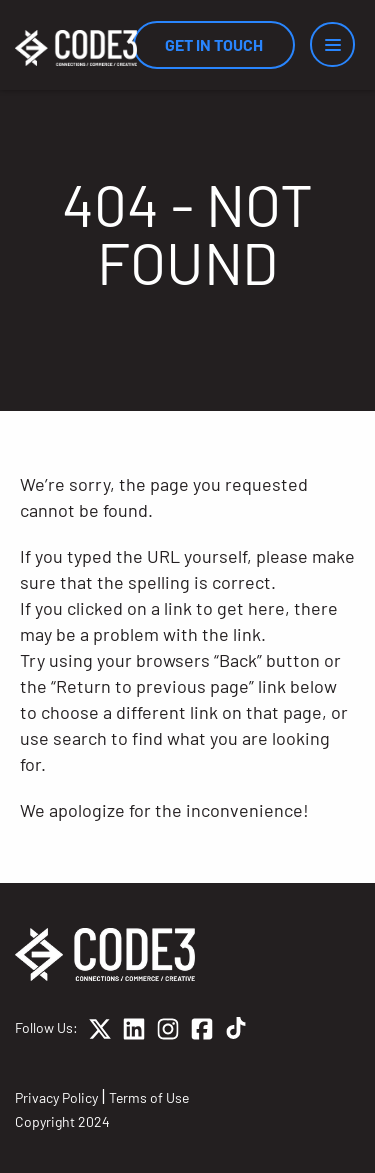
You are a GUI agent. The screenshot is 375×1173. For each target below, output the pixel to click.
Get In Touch (214, 44)
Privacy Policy (56, 1097)
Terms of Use (149, 1097)
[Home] (76, 48)
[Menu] (332, 44)
